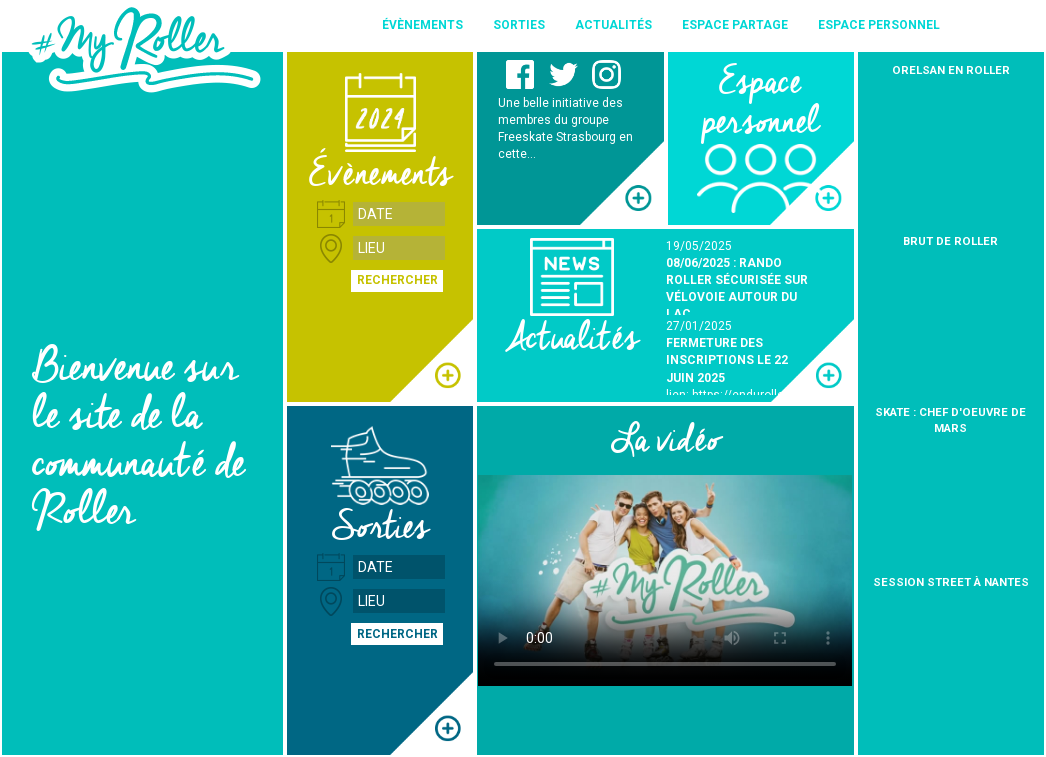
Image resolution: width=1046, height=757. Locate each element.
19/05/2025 (699, 246)
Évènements (422, 25)
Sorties (519, 25)
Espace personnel (879, 25)
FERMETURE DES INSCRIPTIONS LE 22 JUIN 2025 (727, 360)
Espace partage (735, 25)
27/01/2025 (699, 326)
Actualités (613, 25)
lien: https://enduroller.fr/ (734, 395)
